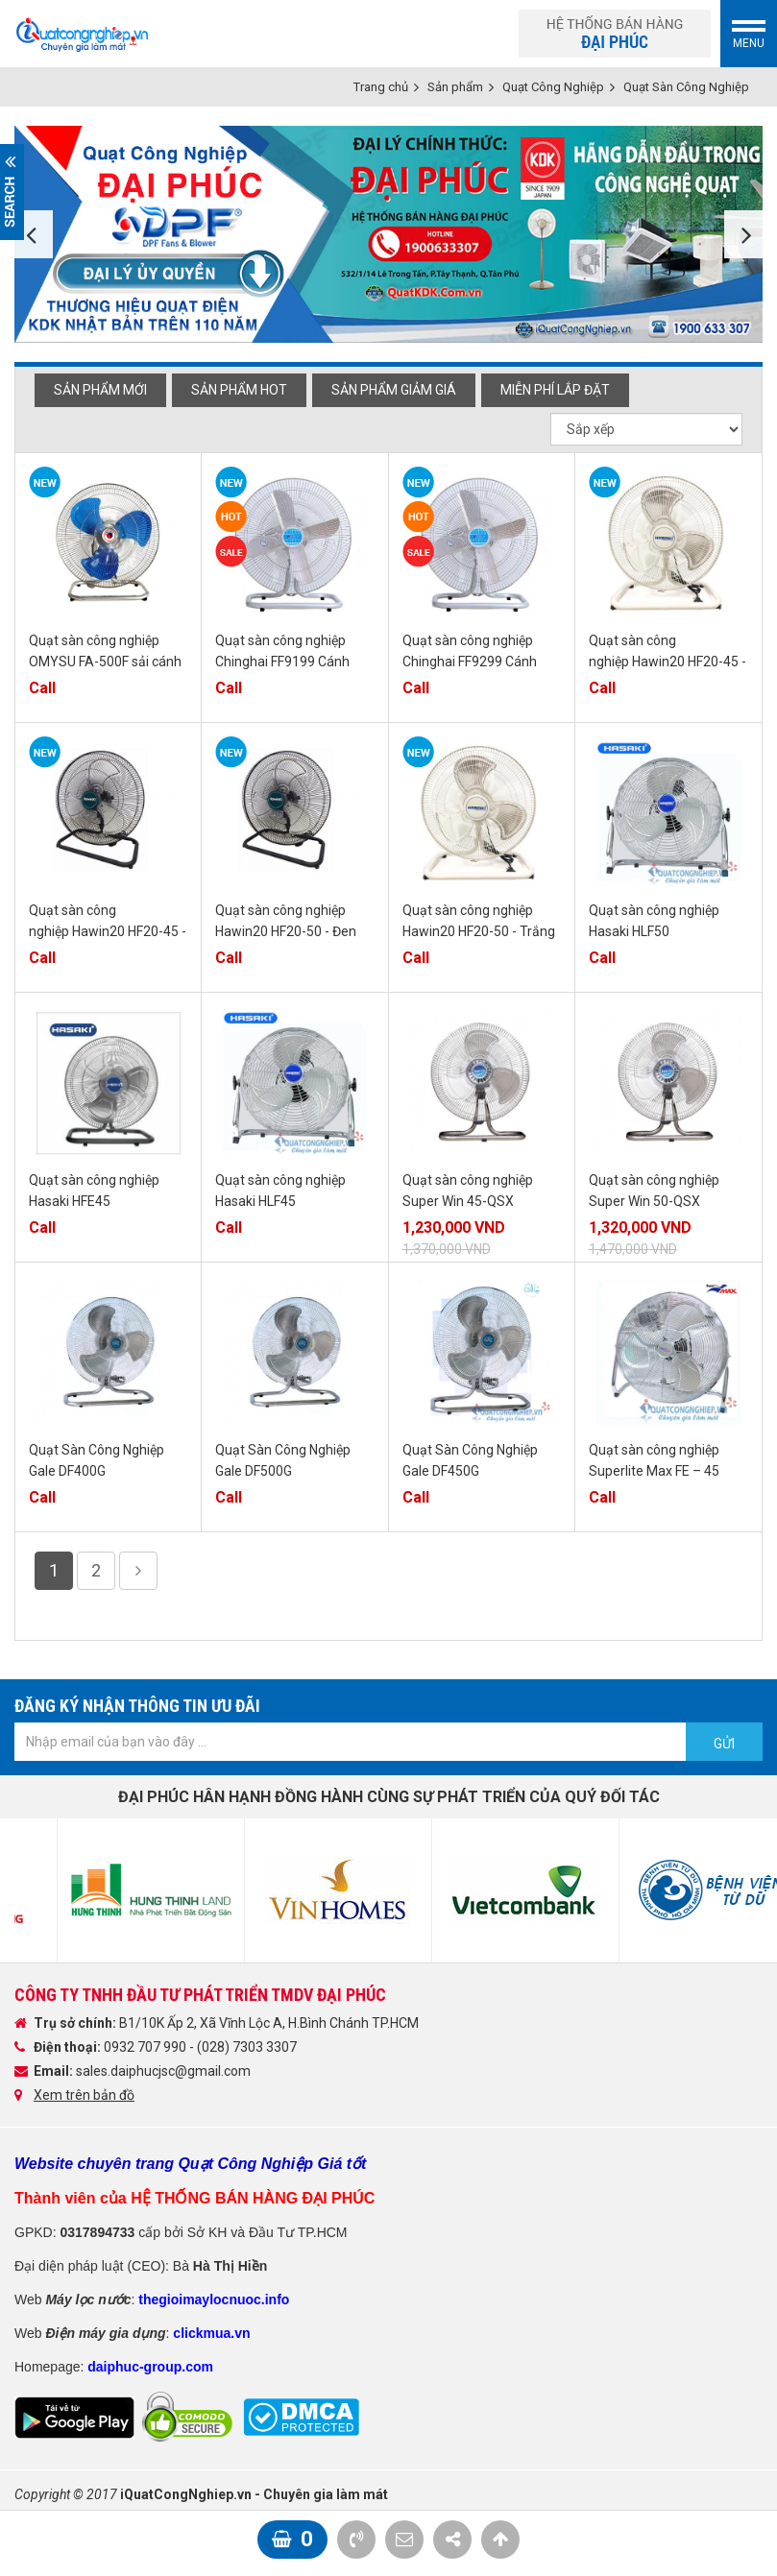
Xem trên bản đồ (84, 2095)
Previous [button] (33, 234)
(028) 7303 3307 (247, 2047)
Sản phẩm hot (239, 389)
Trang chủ (380, 87)
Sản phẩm (455, 87)
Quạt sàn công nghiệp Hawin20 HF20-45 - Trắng (667, 661)
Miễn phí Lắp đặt (555, 389)
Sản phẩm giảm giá (393, 389)
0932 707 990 (146, 2047)
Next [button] (743, 234)
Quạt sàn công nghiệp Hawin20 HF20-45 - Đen (107, 931)
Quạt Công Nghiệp (553, 87)
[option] (388, 234)
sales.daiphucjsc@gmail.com (163, 2071)
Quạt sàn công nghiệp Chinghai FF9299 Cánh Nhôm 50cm (469, 661)
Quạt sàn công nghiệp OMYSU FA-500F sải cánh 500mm (105, 661)
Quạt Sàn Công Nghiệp (686, 87)
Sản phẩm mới (100, 389)
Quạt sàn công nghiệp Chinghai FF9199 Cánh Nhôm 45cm (282, 661)
